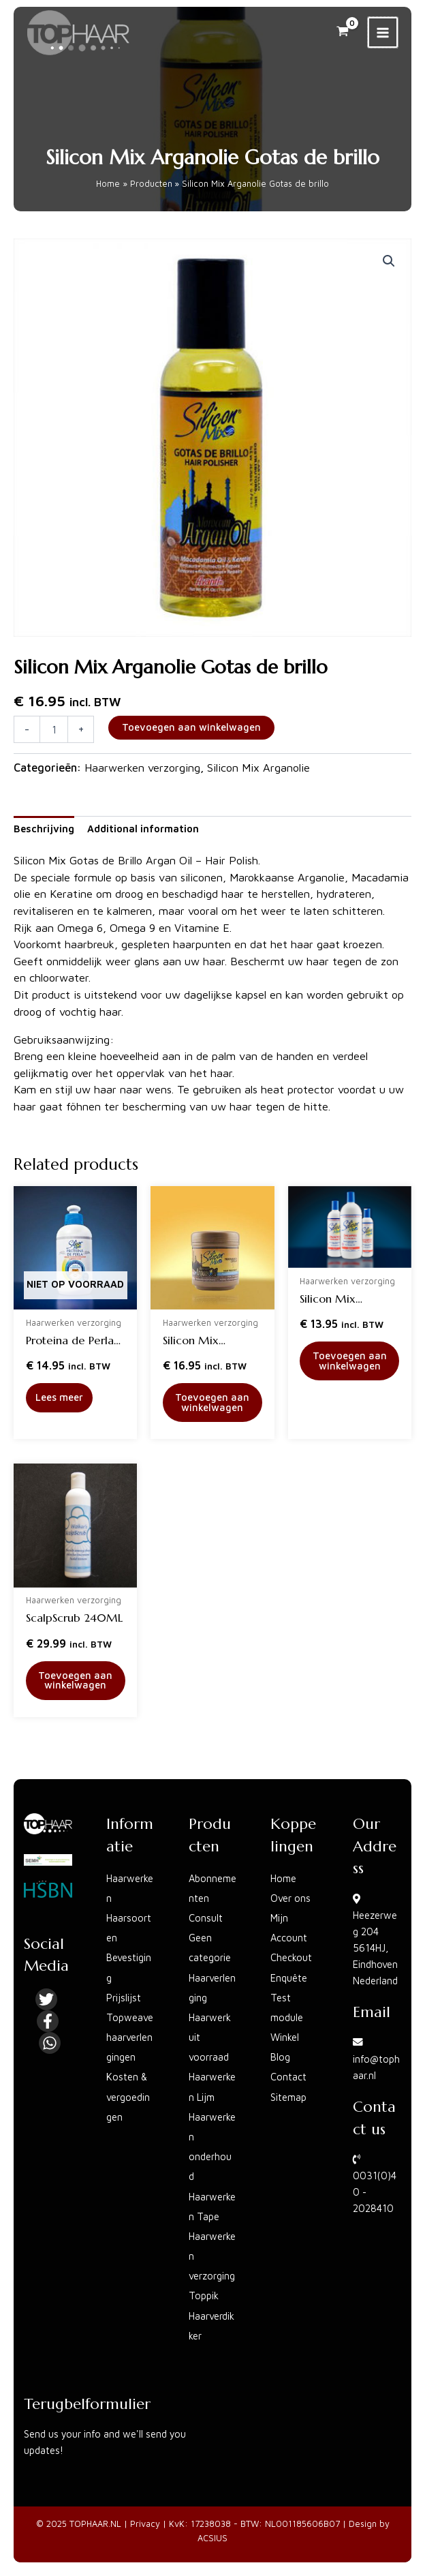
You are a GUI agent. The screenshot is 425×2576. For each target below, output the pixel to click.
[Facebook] (48, 2021)
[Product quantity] (54, 729)
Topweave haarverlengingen (129, 2037)
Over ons (290, 1898)
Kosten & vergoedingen (128, 2096)
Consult (206, 1918)
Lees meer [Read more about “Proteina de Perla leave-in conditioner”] (59, 1397)
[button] (389, 261)
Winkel (284, 2037)
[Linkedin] (50, 2043)
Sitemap (288, 2097)
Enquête (288, 1978)
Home (283, 1878)
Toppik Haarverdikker (211, 2315)
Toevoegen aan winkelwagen (191, 727)
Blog (280, 2057)
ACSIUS (212, 2538)
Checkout (291, 1957)
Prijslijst (123, 1997)
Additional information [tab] (143, 828)
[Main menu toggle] (383, 32)
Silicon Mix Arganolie (258, 767)
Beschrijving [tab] (44, 828)
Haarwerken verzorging (142, 767)
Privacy (145, 2524)
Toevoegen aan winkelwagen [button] (212, 1402)
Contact (288, 2076)
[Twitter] (46, 1999)
